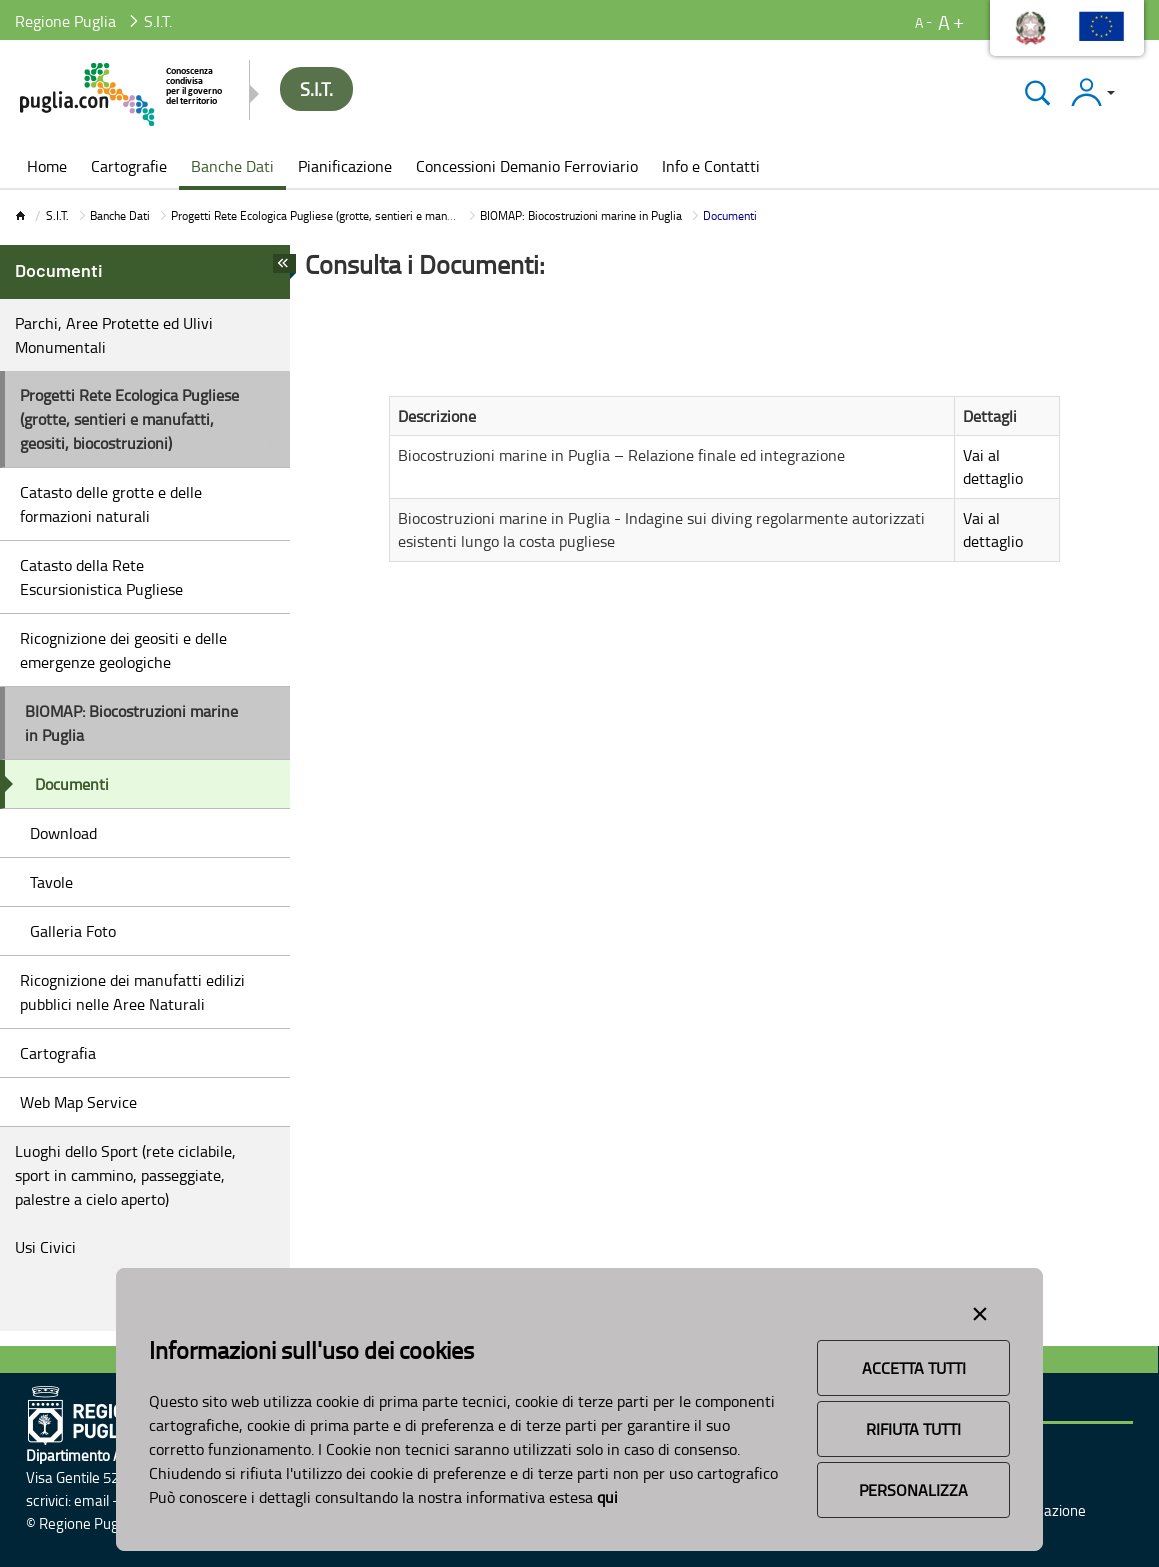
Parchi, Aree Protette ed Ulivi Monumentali (114, 335)
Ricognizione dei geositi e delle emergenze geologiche (123, 650)
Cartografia (58, 1053)
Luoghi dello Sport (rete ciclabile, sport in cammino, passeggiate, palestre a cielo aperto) (125, 1175)
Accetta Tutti (914, 1368)
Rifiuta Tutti (913, 1429)
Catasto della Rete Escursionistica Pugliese (101, 577)
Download (63, 833)
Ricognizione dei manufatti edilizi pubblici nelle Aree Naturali (132, 992)
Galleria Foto (73, 931)
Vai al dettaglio (993, 466)
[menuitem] (47, 168)
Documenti (72, 784)
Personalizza (913, 1490)
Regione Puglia (65, 21)
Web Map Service (78, 1102)
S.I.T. (57, 215)
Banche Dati (120, 215)
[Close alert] (980, 1310)
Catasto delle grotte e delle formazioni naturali (111, 504)
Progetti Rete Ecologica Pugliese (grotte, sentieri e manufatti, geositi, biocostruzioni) (381, 215)
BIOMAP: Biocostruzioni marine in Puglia (581, 215)
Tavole (51, 882)
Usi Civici (45, 1247)
